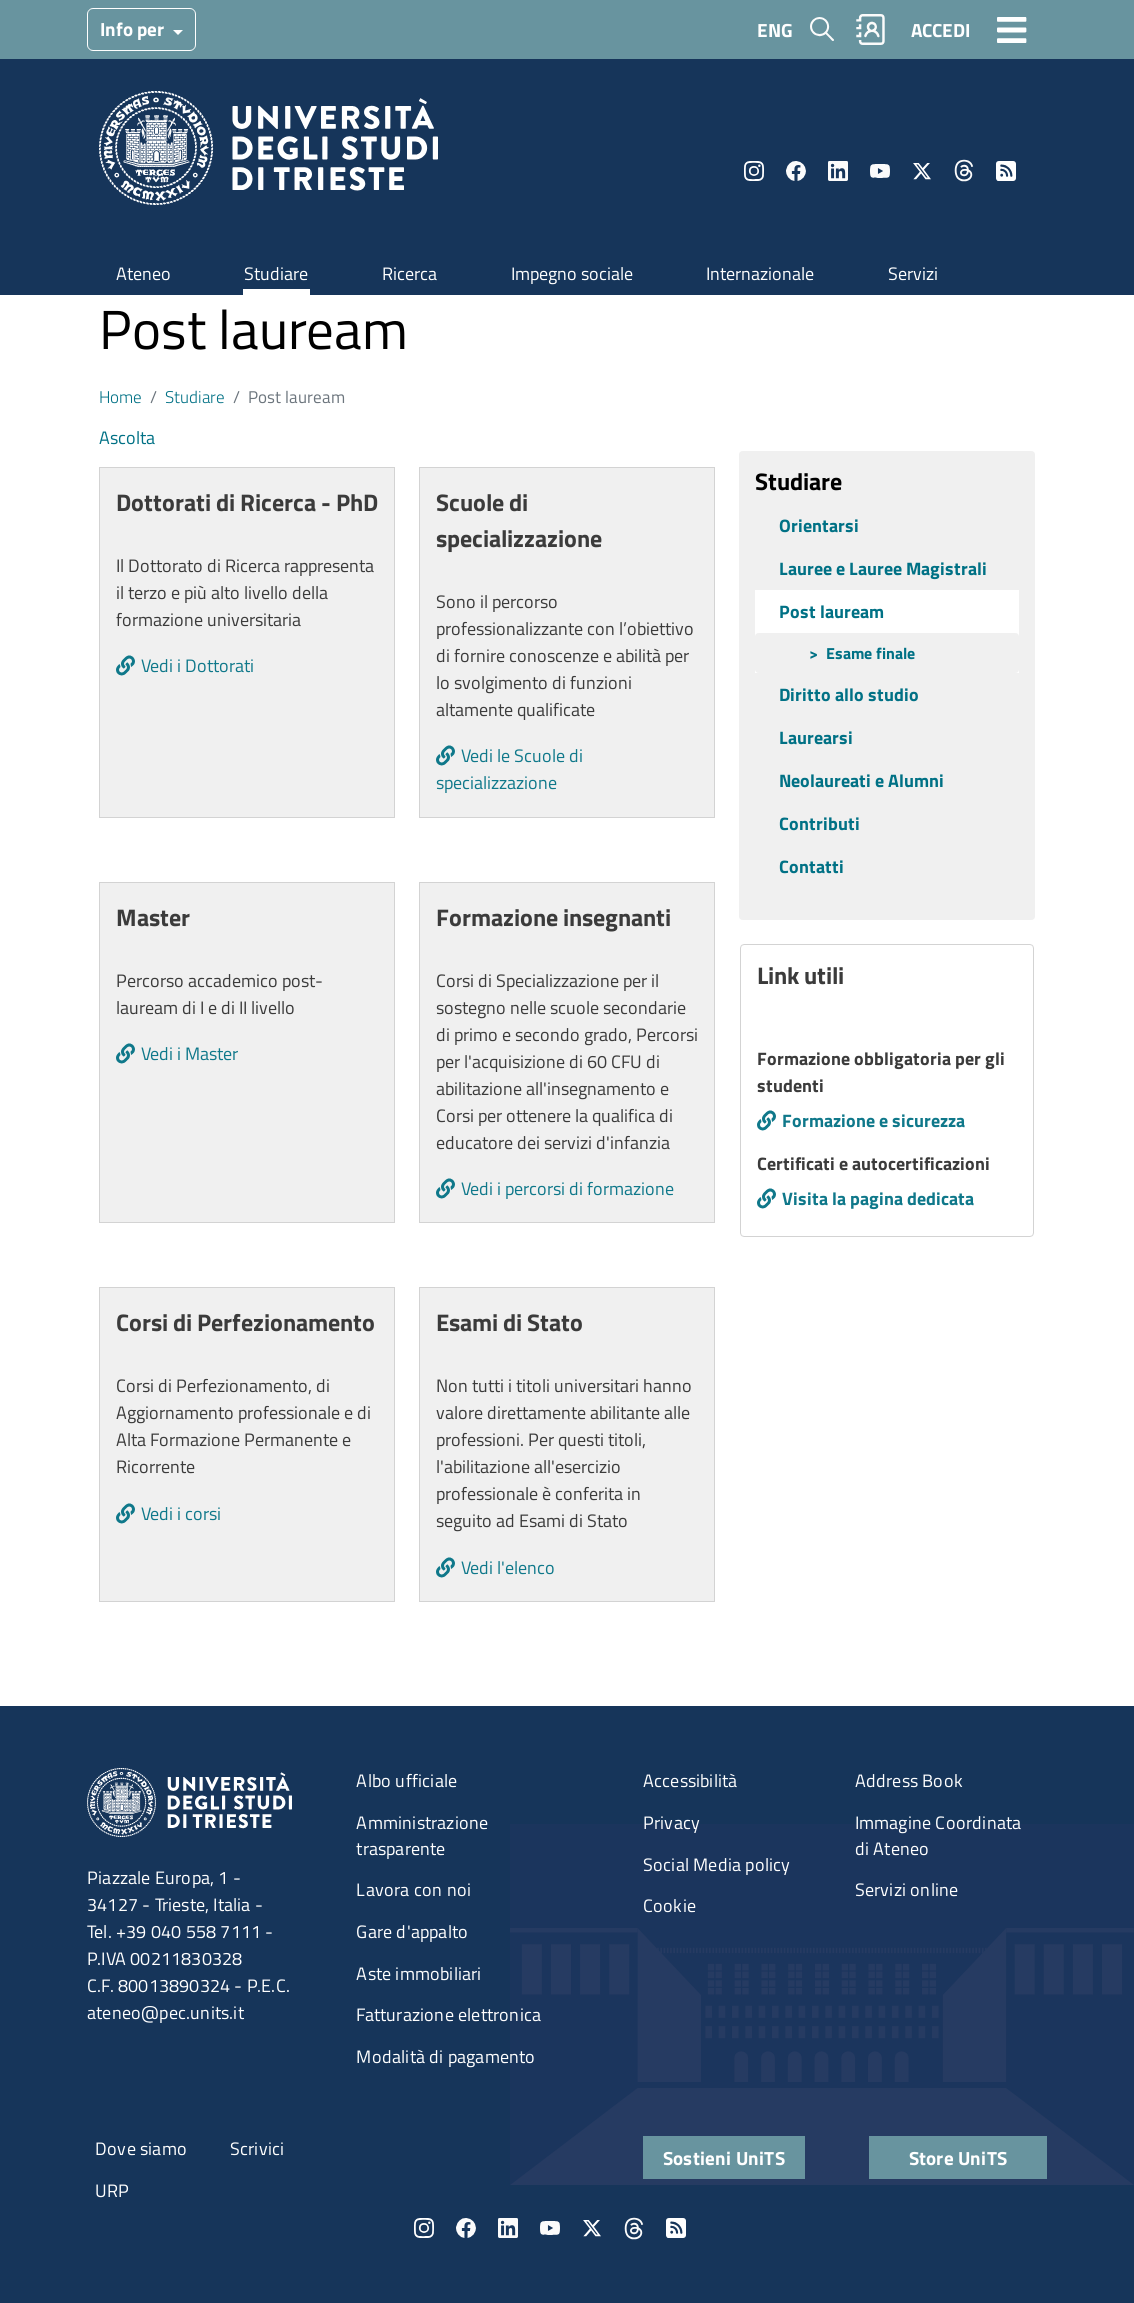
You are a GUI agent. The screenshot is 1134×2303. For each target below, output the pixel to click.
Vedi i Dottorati (197, 665)
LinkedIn (838, 171)
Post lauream (831, 611)
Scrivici (257, 2148)
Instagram (754, 171)
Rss (1006, 171)
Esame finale (870, 653)
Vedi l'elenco (508, 1567)
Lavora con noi (413, 1889)
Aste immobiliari (418, 1973)
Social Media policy (717, 1864)
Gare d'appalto (412, 1931)
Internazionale (760, 273)
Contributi (819, 823)
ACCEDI (940, 29)
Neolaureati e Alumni (861, 780)
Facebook (796, 171)
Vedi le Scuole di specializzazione (509, 769)
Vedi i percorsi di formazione (567, 1188)
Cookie (669, 1905)
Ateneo (143, 273)
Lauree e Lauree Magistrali (883, 568)
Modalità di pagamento (445, 2056)
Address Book (909, 1780)
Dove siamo (141, 2148)
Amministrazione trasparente (422, 1835)
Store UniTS (958, 2157)
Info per (134, 28)
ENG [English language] (775, 29)
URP (112, 2190)
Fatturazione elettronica (448, 2014)
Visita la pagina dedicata (878, 1198)
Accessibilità (690, 1780)
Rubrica (871, 29)
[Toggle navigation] (1012, 29)
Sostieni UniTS (724, 2157)
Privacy (671, 1822)
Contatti (811, 866)
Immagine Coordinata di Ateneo (938, 1835)
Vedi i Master (189, 1053)
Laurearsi (816, 737)
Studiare (276, 273)
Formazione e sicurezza (873, 1120)
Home (120, 396)
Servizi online (907, 1889)
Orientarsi (819, 525)
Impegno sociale (572, 273)
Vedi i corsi (181, 1513)
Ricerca (409, 273)
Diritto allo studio (849, 694)
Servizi (913, 273)
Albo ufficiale (406, 1780)
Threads (964, 171)
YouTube (880, 171)
